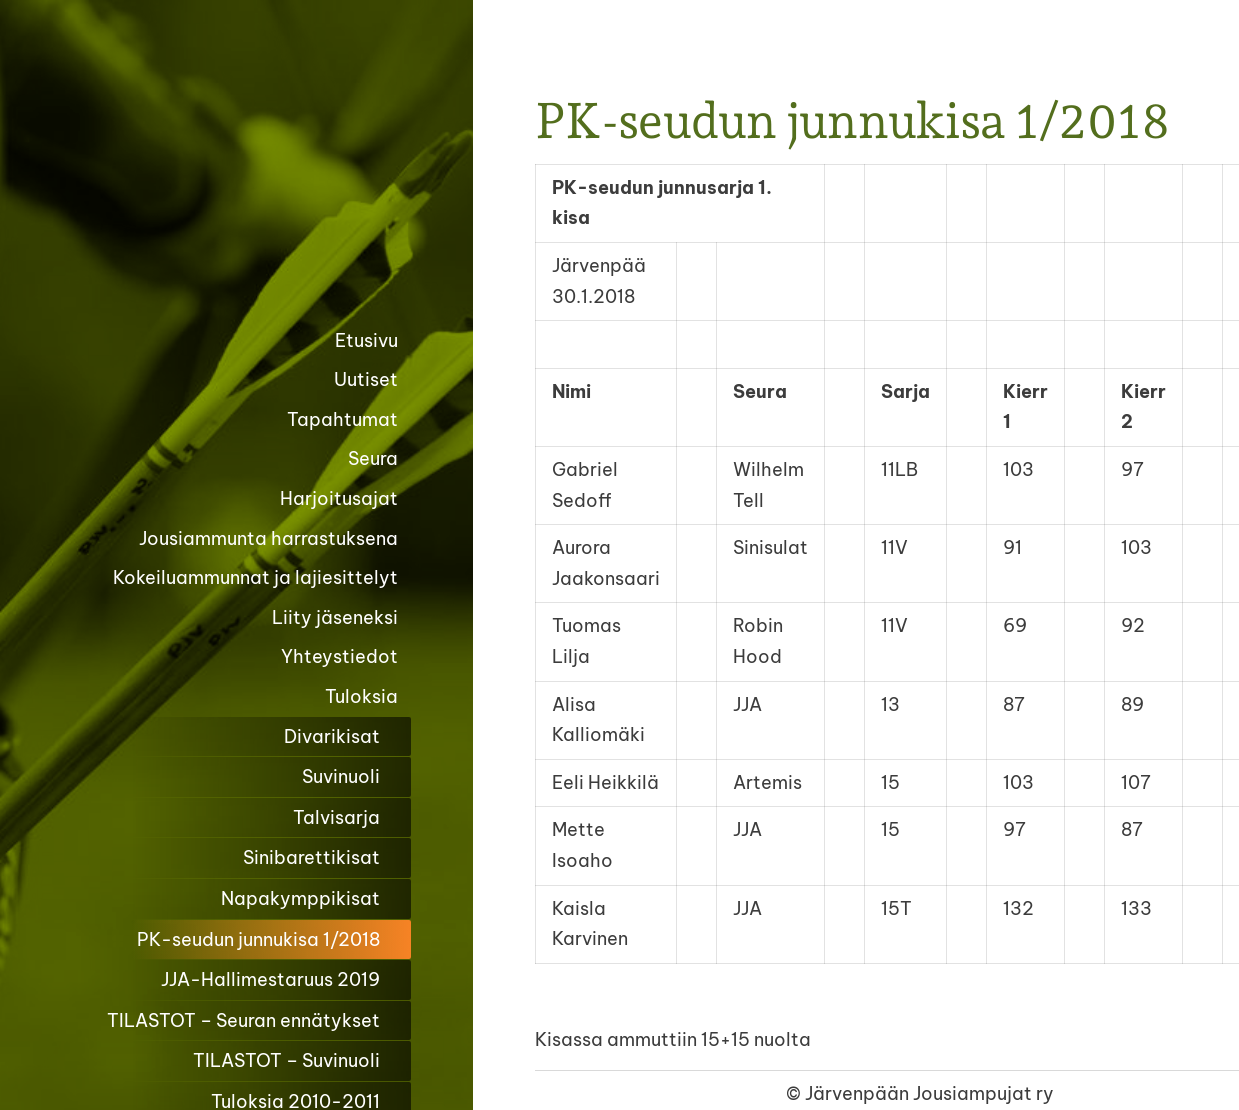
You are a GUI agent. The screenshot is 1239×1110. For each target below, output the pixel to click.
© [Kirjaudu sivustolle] (795, 1093)
